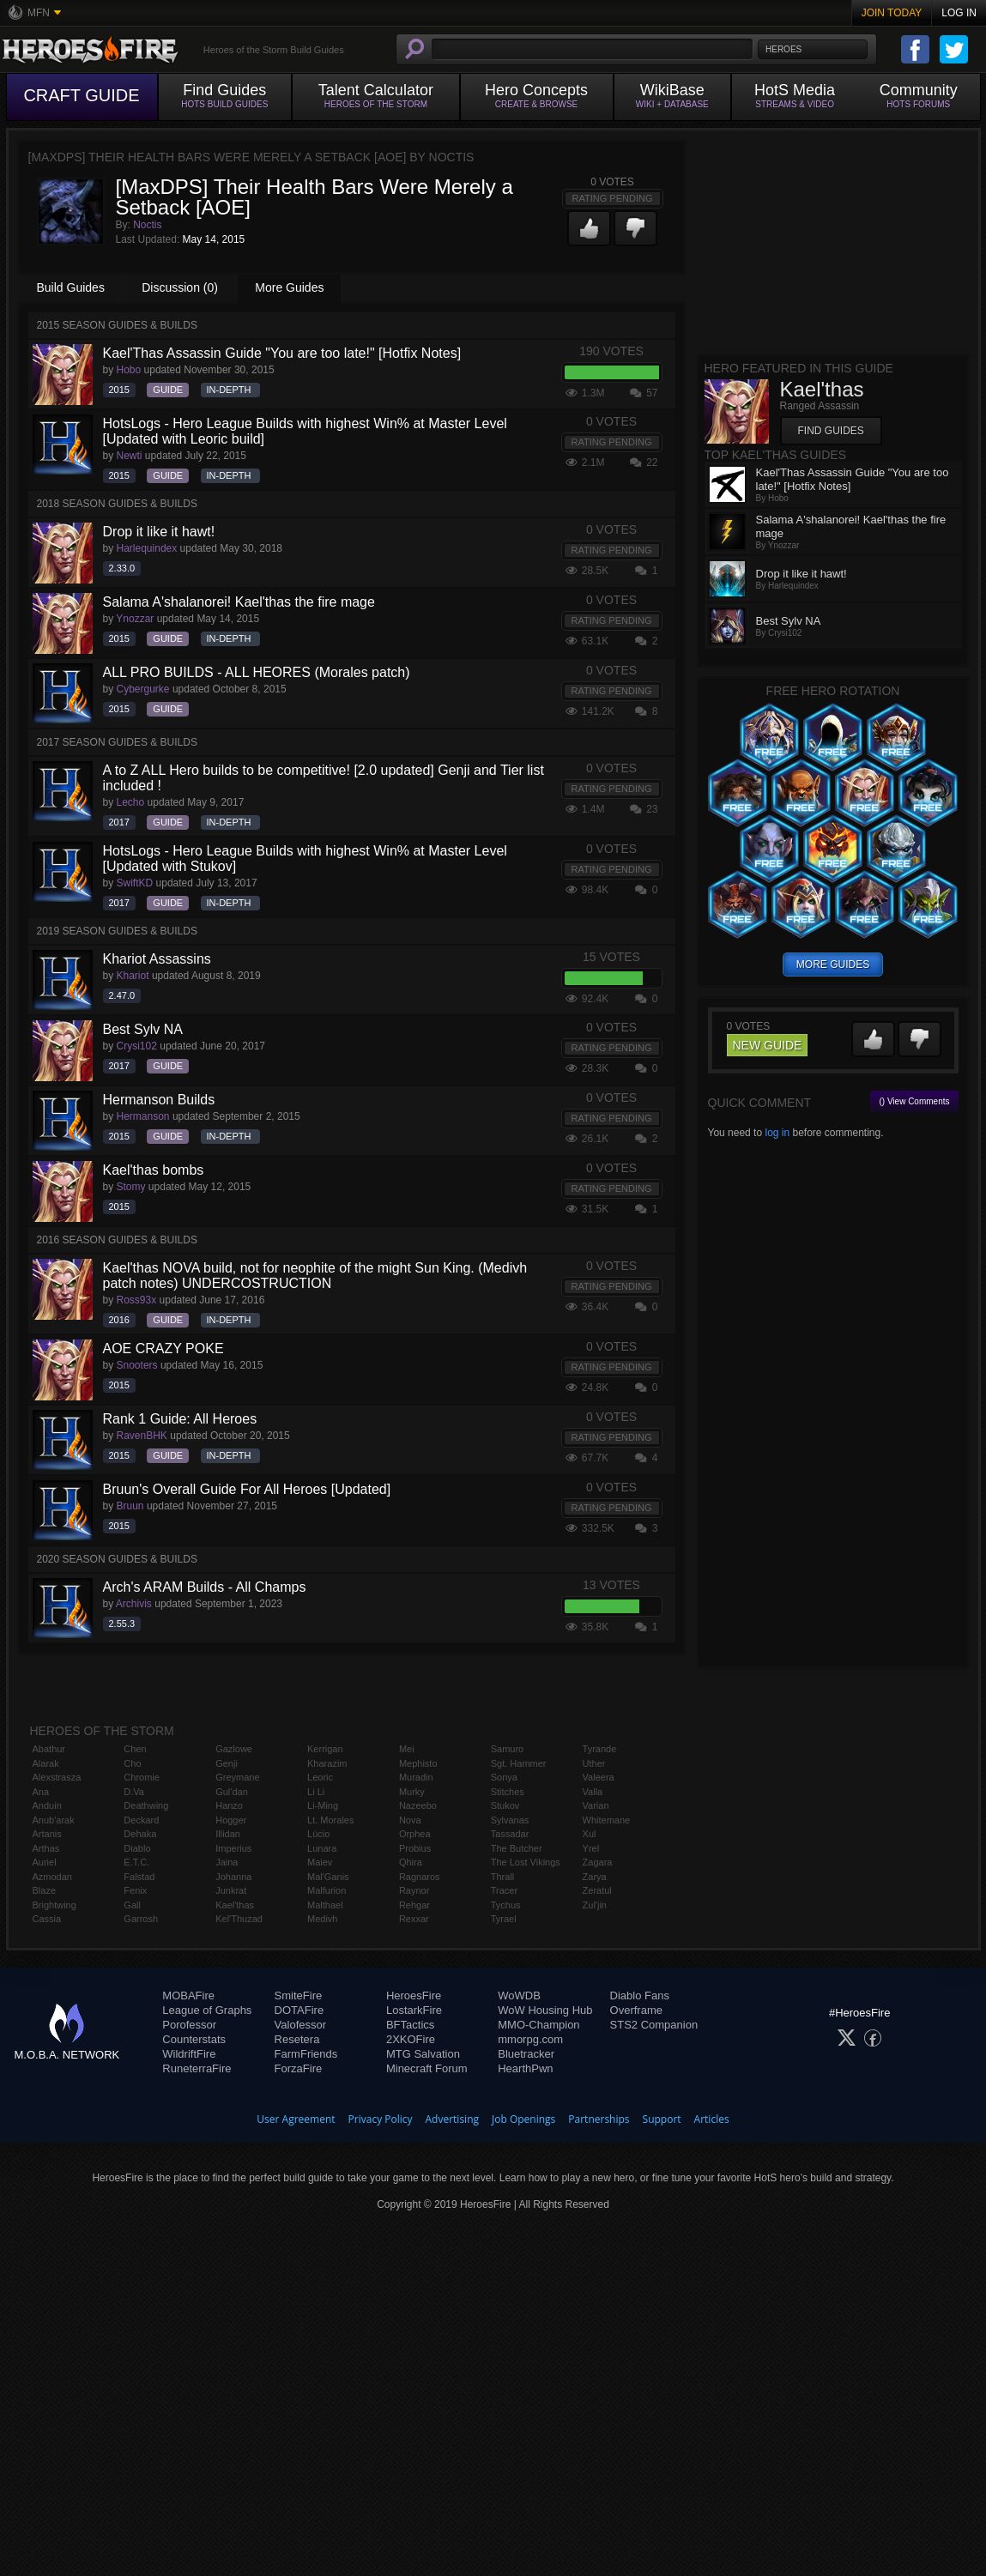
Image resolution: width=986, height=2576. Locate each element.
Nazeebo (418, 1805)
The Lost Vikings (525, 1862)
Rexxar (414, 1919)
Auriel (45, 1862)
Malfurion (326, 1890)
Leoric (320, 1777)
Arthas (46, 1848)
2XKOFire (410, 2039)
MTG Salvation (423, 2053)
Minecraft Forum (427, 2068)
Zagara (598, 1862)
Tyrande (600, 1749)
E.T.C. (136, 1862)
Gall (132, 1905)
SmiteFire (299, 1995)
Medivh (322, 1919)
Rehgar (414, 1905)
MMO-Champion (538, 2024)
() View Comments (914, 1101)
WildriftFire (188, 2053)
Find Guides (831, 431)
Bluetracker (526, 2053)
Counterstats (194, 2039)
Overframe (636, 2010)
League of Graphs (206, 2010)
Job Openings (523, 2119)
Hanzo (229, 1805)
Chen (135, 1749)
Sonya (504, 1777)
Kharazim (327, 1763)
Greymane (237, 1777)
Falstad (139, 1877)
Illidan (227, 1834)
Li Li (315, 1792)
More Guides (289, 287)
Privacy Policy (380, 2119)
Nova (410, 1820)
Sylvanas (510, 1820)
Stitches (507, 1792)
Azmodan (52, 1877)
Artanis (47, 1834)
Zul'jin (595, 1905)
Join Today (892, 13)
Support (662, 2119)
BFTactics (410, 2024)
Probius (415, 1848)
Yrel (591, 1848)
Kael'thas (234, 1905)
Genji (226, 1763)
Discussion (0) (180, 287)
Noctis (147, 225)
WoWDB (519, 1995)
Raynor (414, 1890)
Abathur (49, 1749)
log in (777, 1133)
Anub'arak (54, 1820)
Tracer (504, 1890)
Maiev (319, 1862)
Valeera (598, 1777)
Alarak (46, 1763)
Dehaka (140, 1834)
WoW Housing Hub (545, 2010)
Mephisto (418, 1763)
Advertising (453, 2119)
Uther (594, 1763)
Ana (41, 1792)
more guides (832, 964)
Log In (959, 13)
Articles (711, 2119)
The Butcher (516, 1848)
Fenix (135, 1890)
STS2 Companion (654, 2024)
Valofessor (300, 2024)
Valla (593, 1792)
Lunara (321, 1848)
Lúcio (318, 1834)
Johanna (233, 1877)
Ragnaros (419, 1877)
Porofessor (189, 2024)
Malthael (325, 1905)
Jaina (226, 1862)
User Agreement (296, 2119)
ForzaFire (299, 2068)
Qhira (410, 1862)
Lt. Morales (330, 1820)
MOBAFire (188, 1995)
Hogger (230, 1820)
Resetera (297, 2039)
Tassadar (510, 1834)
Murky (412, 1792)
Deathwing (146, 1805)
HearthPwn (525, 2068)
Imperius (233, 1848)
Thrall (503, 1877)
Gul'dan (231, 1792)
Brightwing (54, 1905)
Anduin (47, 1805)
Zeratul (597, 1890)
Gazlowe (233, 1749)
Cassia (47, 1919)
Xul (589, 1834)
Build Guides (71, 287)
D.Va (134, 1792)
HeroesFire (413, 1995)
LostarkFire (414, 2010)
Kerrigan (325, 1749)
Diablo (137, 1848)
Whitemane (607, 1820)
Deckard (141, 1820)
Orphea (415, 1834)
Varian (596, 1805)
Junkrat (230, 1890)
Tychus (506, 1905)
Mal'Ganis (328, 1877)
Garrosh (141, 1919)
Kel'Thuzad (239, 1919)
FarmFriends (306, 2053)
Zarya (595, 1877)
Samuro (507, 1749)
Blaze (45, 1890)
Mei (406, 1749)
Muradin (416, 1777)
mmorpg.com (530, 2039)
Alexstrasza (57, 1777)
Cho (132, 1763)
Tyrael (504, 1919)
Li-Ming (322, 1805)
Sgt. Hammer (519, 1763)
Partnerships (598, 2119)
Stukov (505, 1805)
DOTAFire (299, 2010)
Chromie (142, 1777)
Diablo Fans (639, 1995)
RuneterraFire (196, 2068)
